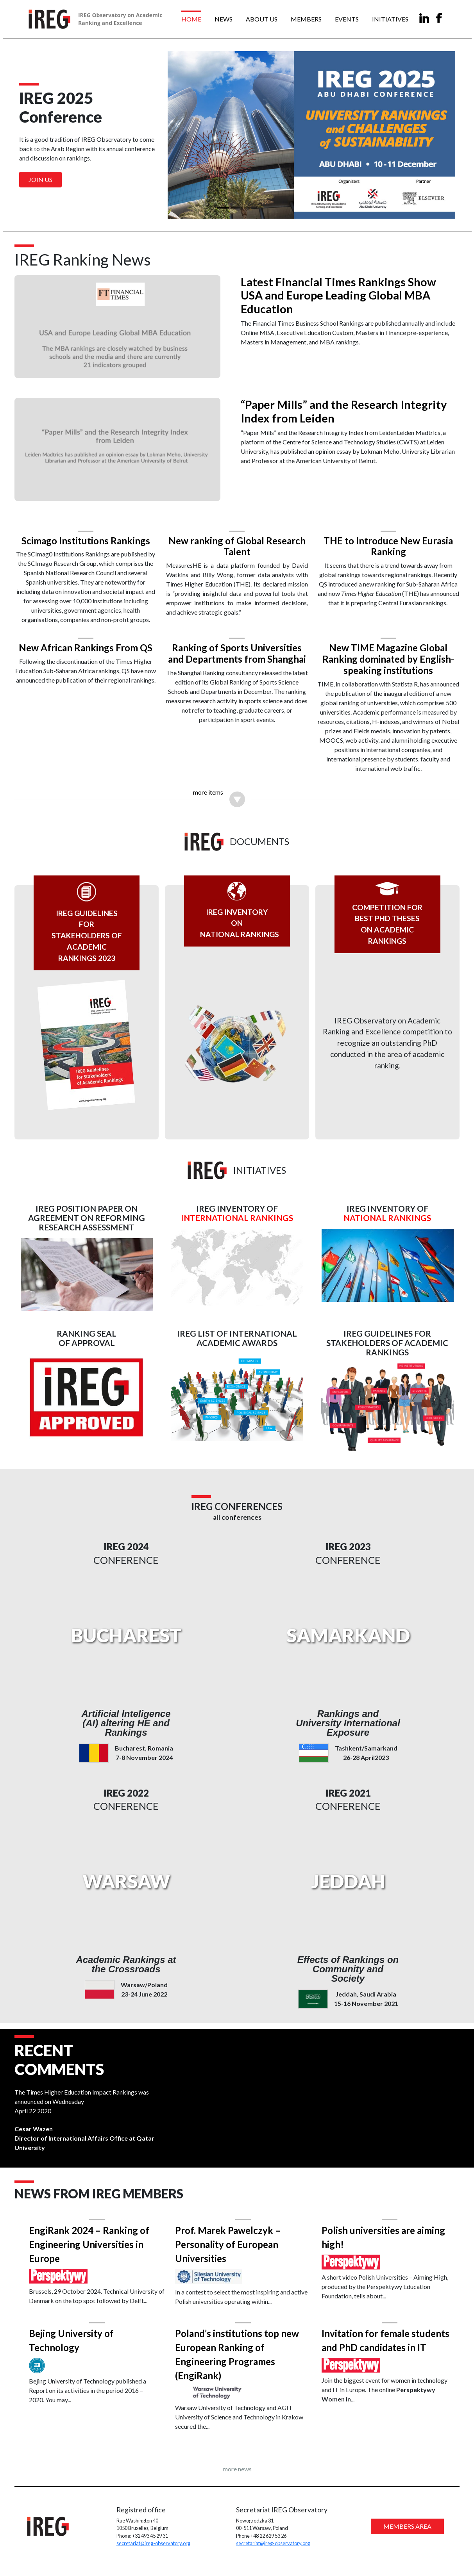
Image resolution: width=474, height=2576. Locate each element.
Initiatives (390, 19)
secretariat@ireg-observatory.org (154, 2552)
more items (208, 790)
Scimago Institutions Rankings (88, 538)
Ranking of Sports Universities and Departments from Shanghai (237, 651)
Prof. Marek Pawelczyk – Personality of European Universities (229, 2250)
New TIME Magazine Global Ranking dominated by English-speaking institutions (386, 657)
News (224, 19)
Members (306, 19)
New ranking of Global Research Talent (237, 544)
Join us (40, 179)
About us (261, 19)
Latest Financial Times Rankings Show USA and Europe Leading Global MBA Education (338, 296)
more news (237, 2476)
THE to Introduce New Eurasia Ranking (386, 544)
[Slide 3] (251, 207)
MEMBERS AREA (405, 2535)
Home (191, 19)
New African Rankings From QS (88, 645)
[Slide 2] (237, 207)
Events (347, 19)
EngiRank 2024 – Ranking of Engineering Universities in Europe (93, 2250)
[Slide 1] (223, 207)
